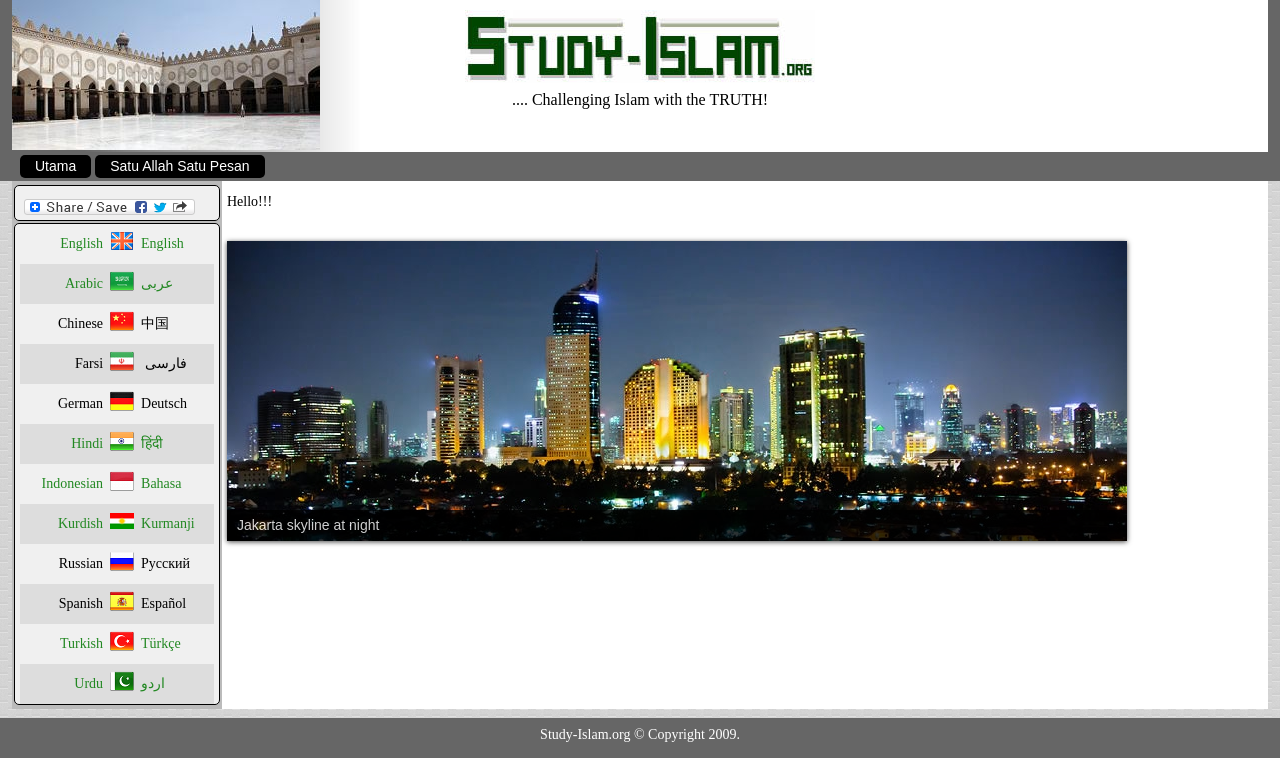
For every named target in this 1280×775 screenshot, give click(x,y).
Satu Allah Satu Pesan (179, 166)
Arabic (84, 283)
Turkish (81, 643)
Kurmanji (168, 523)
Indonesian (72, 483)
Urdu (88, 683)
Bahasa (161, 483)
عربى (157, 283)
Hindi (87, 443)
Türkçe (161, 643)
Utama (55, 166)
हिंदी (152, 443)
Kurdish (80, 523)
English (81, 243)
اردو (153, 683)
